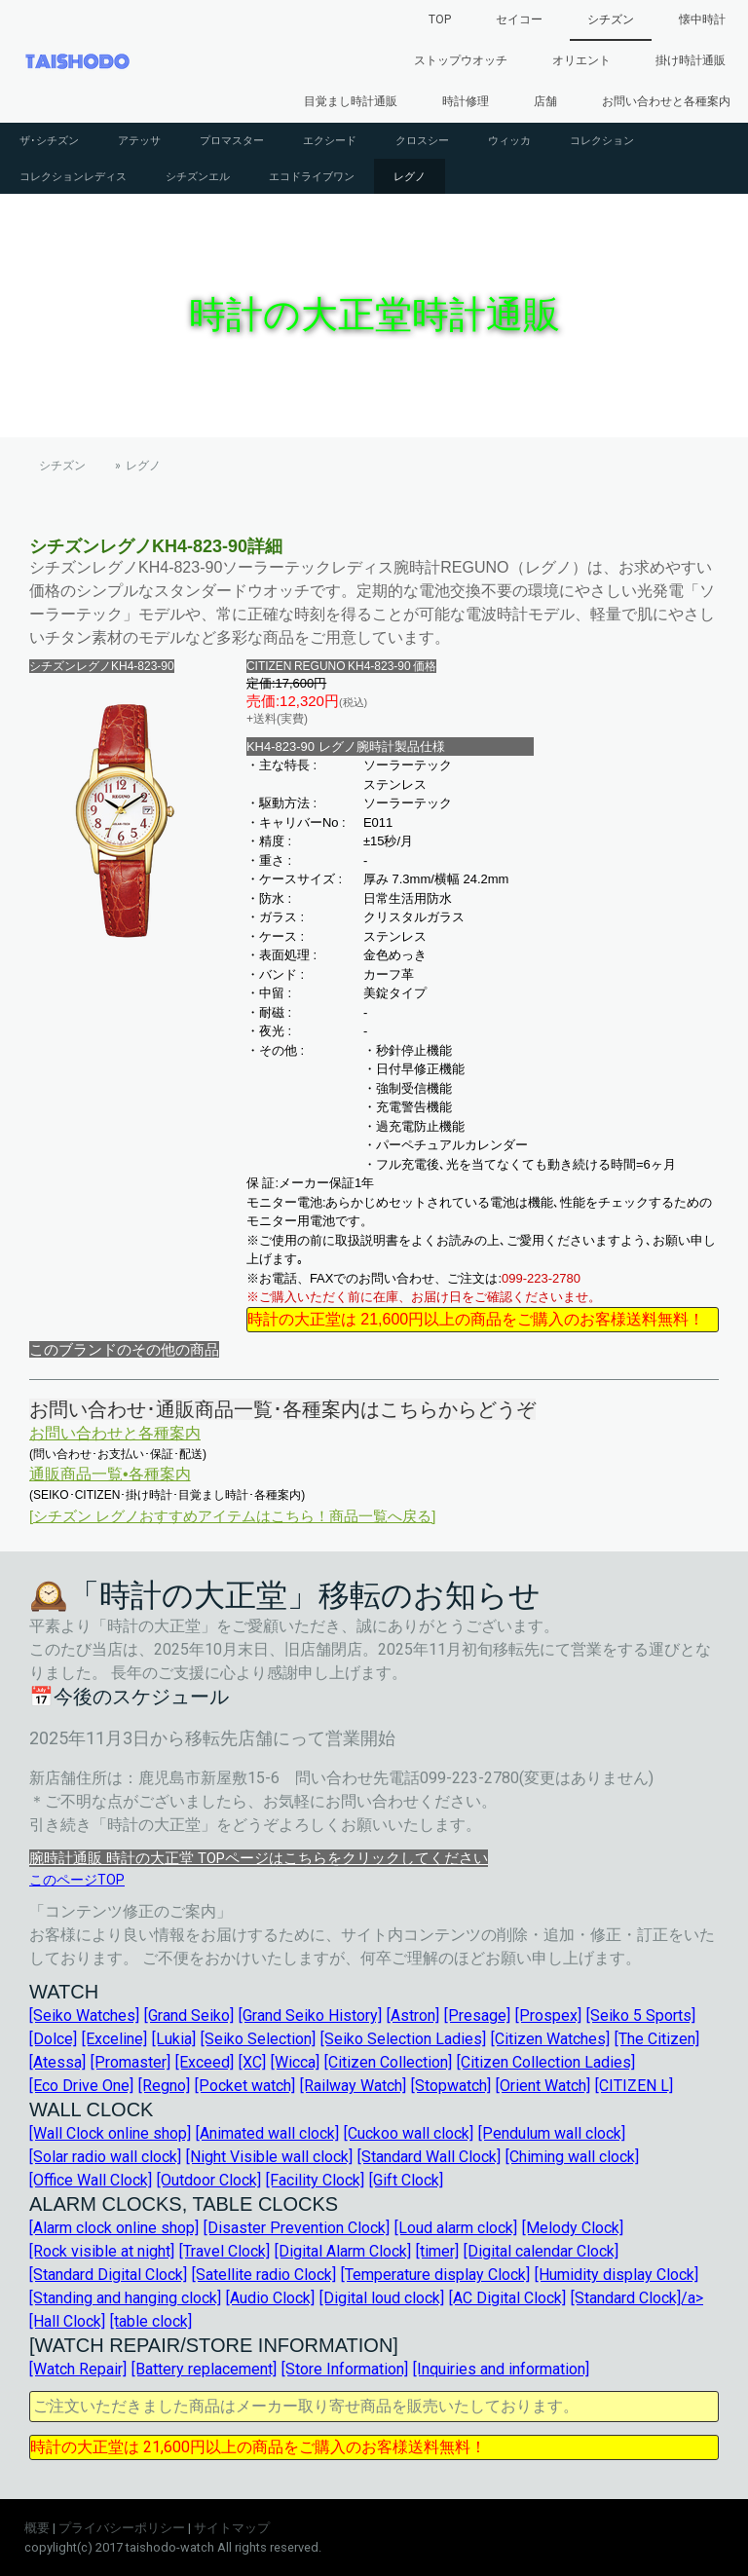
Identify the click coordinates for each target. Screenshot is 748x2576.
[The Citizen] (657, 2039)
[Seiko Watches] (84, 2015)
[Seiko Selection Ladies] (403, 2039)
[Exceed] (204, 2062)
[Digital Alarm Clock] (343, 2251)
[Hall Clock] (67, 2321)
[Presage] (477, 2015)
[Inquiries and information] (501, 2369)
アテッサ (139, 140)
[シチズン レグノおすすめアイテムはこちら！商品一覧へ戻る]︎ (232, 1516)
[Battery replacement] (204, 2369)
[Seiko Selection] (258, 2039)
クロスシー (422, 140)
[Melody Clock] (572, 2228)
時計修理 (465, 101)
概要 (37, 2527)
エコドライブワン (312, 176)
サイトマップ (232, 2527)
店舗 (545, 101)
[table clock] (151, 2321)
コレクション (602, 140)
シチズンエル (198, 176)
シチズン (610, 19)
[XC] (252, 2062)
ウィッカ (509, 140)
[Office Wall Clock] (90, 2180)
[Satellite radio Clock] (264, 2274)
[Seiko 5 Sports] (640, 2015)
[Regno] (164, 2085)
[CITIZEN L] (634, 2085)
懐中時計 (702, 19)
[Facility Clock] (315, 2180)
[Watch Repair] (78, 2369)
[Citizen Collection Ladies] (546, 2062)
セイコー (519, 19)
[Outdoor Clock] (209, 2180)
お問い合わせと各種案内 (666, 101)
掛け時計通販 (690, 60)
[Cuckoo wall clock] (408, 2133)
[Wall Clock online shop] (110, 2133)
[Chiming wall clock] (572, 2156)
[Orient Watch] (543, 2085)
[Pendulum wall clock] (551, 2133)
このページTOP (77, 1879)
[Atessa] (57, 2062)
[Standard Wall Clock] (429, 2156)
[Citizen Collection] (388, 2062)
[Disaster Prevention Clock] (297, 2228)
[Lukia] (174, 2039)
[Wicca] (295, 2062)
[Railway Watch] (353, 2085)
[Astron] (413, 2015)
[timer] (437, 2251)
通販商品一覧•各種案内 (110, 1474)
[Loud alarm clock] (455, 2228)
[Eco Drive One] (81, 2085)
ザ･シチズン (49, 140)
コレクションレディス (73, 176)
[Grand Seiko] (189, 2015)
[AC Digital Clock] (507, 2298)
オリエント (581, 60)
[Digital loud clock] (381, 2298)
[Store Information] (344, 2369)
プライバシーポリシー (121, 2527)
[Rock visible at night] (101, 2251)
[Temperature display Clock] (435, 2274)
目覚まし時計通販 (350, 101)
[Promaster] (130, 2062)
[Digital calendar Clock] (541, 2251)
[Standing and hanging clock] (125, 2298)
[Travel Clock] (224, 2251)
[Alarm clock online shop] (114, 2228)
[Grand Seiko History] (310, 2015)
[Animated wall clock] (267, 2133)
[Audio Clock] (270, 2298)
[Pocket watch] (245, 2085)
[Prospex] (548, 2015)
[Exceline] (114, 2039)
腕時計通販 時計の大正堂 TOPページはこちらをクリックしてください (258, 1858)
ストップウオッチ (460, 60)
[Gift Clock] (406, 2180)
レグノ (409, 176)
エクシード (329, 140)
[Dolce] (53, 2039)
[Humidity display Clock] (616, 2274)
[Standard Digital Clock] (108, 2274)
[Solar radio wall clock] (105, 2156)
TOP (440, 19)
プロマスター (232, 140)
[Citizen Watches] (550, 2039)
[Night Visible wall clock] (269, 2156)
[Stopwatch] (451, 2085)
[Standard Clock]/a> (637, 2298)
